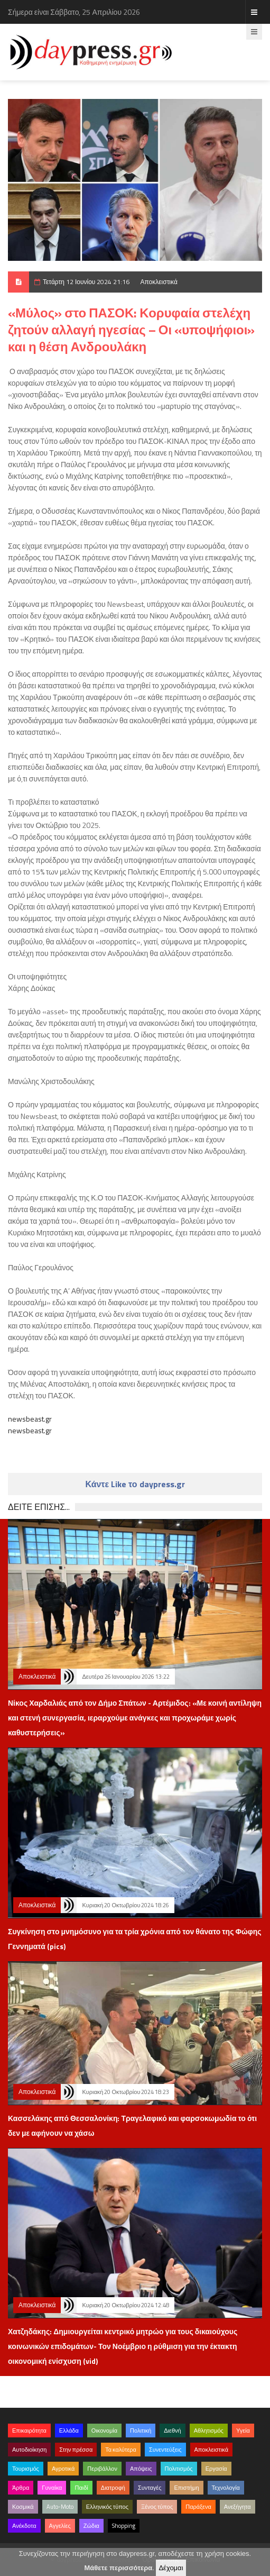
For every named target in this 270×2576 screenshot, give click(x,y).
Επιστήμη (186, 2487)
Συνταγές (150, 2487)
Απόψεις (141, 2468)
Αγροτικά (63, 2468)
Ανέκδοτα (24, 2526)
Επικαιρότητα (29, 2430)
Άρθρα (20, 2487)
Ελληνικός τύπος (107, 2506)
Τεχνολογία (226, 2487)
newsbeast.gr (30, 1418)
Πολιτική (140, 2430)
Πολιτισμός (179, 2468)
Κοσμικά (23, 2506)
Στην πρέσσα (75, 2449)
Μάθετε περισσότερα (118, 2568)
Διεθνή (172, 2430)
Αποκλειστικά (158, 282)
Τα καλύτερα (120, 2449)
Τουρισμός (25, 2468)
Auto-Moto (59, 2506)
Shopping (123, 2526)
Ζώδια (91, 2526)
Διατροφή (113, 2487)
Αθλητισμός (209, 2430)
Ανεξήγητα (237, 2506)
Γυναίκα (52, 2487)
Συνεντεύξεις (165, 2449)
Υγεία (243, 2430)
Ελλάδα (69, 2430)
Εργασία (216, 2468)
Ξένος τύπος (157, 2506)
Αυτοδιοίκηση (29, 2449)
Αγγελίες (60, 2526)
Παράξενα (198, 2506)
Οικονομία (104, 2430)
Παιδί (81, 2487)
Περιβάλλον (102, 2468)
